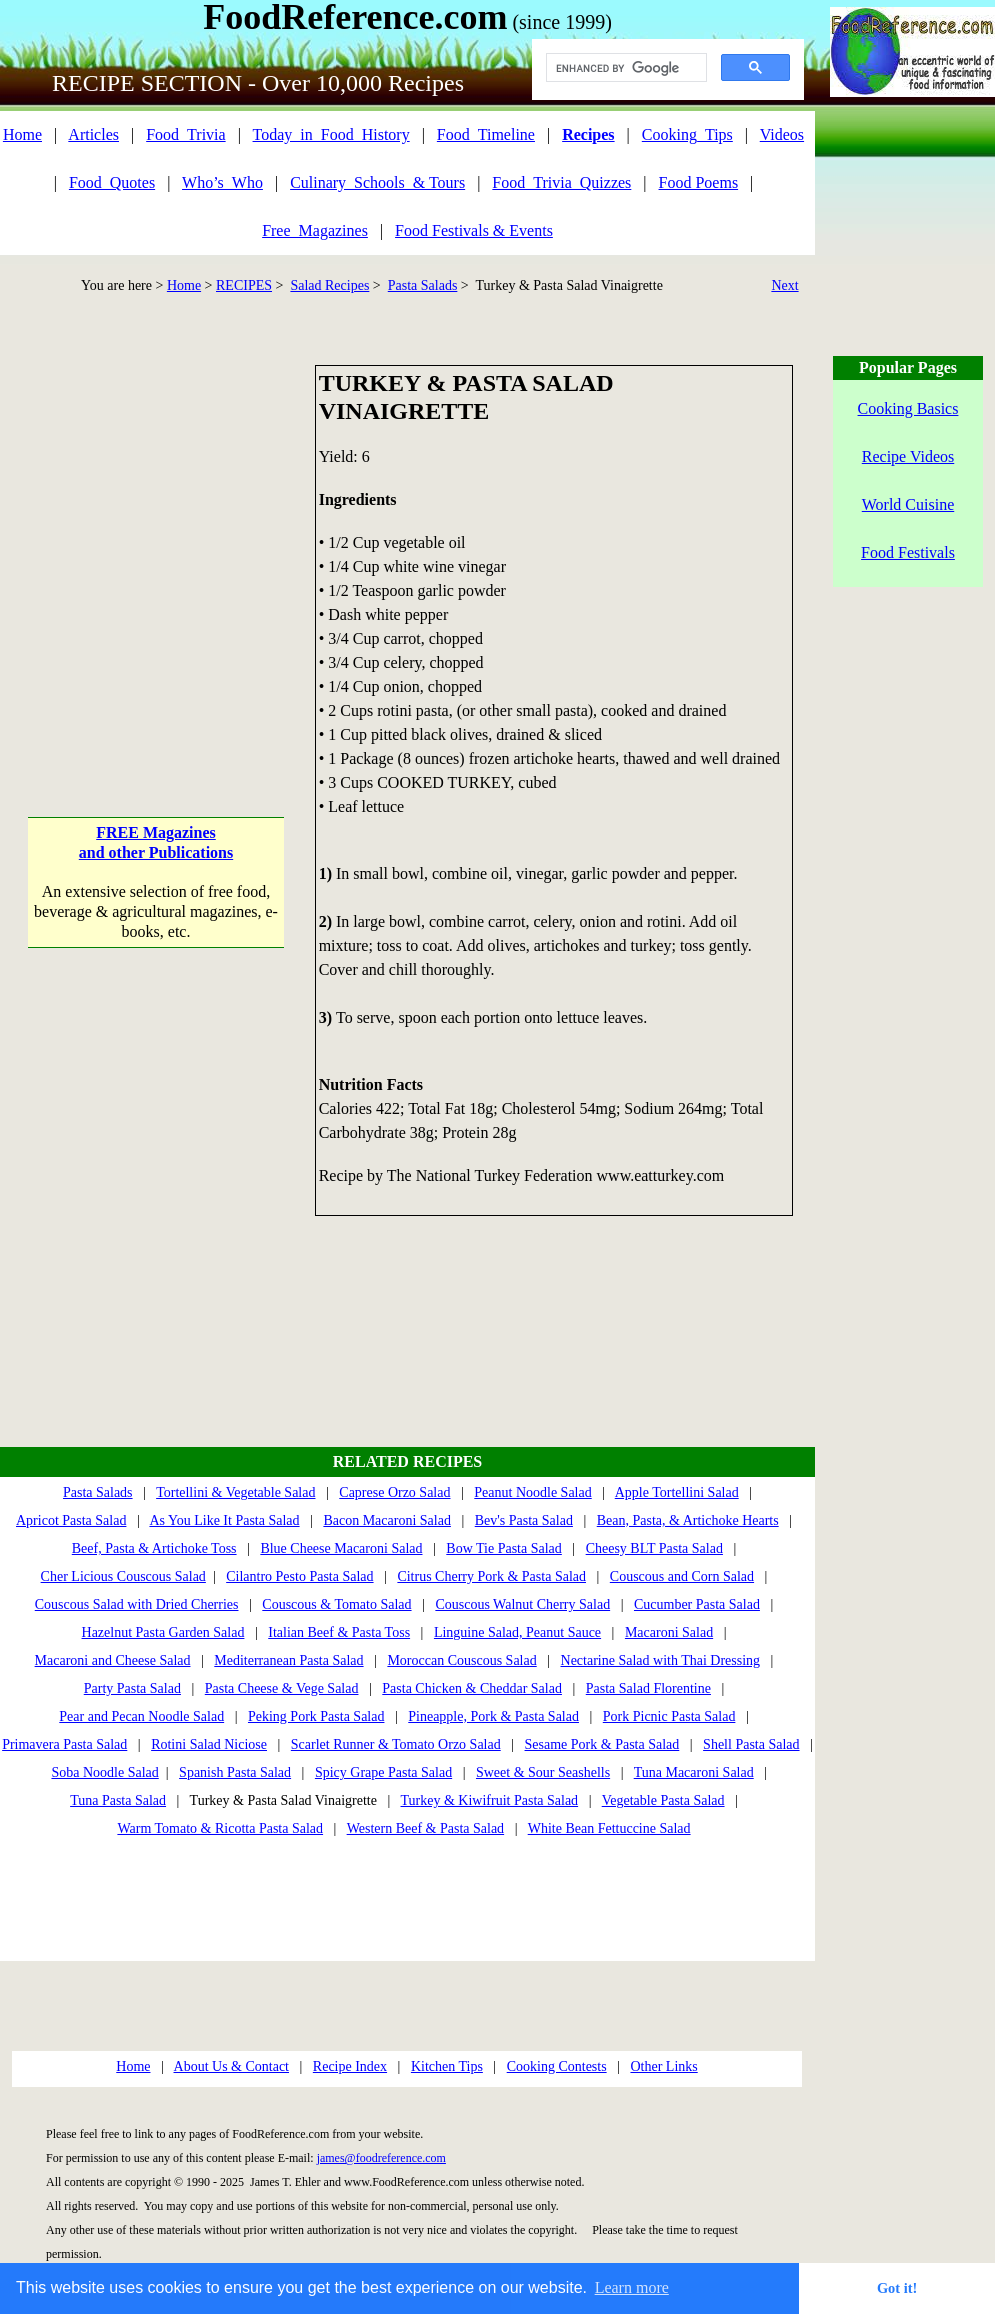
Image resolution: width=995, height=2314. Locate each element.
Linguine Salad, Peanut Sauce (517, 1632)
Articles (93, 134)
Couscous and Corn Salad (682, 1576)
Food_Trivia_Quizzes (561, 182)
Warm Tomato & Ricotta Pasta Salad (220, 1828)
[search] (624, 68)
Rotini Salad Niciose (209, 1744)
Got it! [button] (897, 2288)
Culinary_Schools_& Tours (377, 182)
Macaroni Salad (669, 1632)
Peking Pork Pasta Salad (316, 1716)
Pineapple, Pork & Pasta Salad (493, 1716)
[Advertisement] (187, 552)
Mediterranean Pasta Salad (288, 1660)
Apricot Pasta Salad (71, 1520)
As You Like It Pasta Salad (224, 1520)
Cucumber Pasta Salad (697, 1604)
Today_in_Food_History (331, 134)
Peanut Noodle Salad (532, 1492)
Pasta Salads (423, 285)
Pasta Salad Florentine (648, 1688)
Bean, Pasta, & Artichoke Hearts (688, 1520)
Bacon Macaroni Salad (387, 1520)
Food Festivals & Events (474, 230)
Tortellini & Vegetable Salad (235, 1492)
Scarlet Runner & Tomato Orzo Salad (396, 1744)
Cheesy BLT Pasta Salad (654, 1548)
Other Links (663, 2066)
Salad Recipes (329, 285)
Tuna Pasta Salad (118, 1800)
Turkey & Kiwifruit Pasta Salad (490, 1800)
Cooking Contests (557, 2066)
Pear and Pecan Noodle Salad (141, 1716)
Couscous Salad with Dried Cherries (137, 1604)
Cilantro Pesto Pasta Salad (299, 1576)
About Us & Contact (232, 2066)
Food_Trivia (185, 134)
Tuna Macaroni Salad (694, 1772)
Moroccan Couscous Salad (461, 1660)
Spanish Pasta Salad (235, 1772)
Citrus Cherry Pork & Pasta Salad (491, 1576)
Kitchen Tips (447, 2066)
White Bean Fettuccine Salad (609, 1828)
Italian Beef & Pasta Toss (339, 1632)
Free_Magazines (315, 230)
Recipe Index (350, 2066)
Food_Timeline (486, 134)
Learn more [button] (632, 2287)
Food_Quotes (112, 182)
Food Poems (699, 182)
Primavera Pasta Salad (64, 1744)
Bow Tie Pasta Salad (504, 1548)
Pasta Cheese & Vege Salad (282, 1688)
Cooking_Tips (687, 134)
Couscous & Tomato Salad (336, 1604)
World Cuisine (908, 504)
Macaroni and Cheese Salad (113, 1660)
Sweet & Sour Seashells (543, 1772)
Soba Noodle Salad (104, 1772)
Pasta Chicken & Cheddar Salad (472, 1688)
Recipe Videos (908, 456)
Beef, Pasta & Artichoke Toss (154, 1548)
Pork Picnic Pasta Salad (669, 1716)
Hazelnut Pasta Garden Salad (163, 1632)
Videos (782, 134)
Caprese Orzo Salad (394, 1492)
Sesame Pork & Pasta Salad (602, 1744)
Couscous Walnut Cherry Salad (522, 1604)
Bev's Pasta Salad (524, 1520)
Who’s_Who (222, 182)
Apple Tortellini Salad (677, 1492)
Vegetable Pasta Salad (663, 1800)
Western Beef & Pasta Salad (426, 1828)
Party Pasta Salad (132, 1688)
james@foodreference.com (381, 2158)
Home (22, 134)
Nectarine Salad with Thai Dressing (661, 1660)
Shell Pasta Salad (751, 1744)
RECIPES (244, 285)
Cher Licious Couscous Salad (123, 1576)
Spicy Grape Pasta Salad (383, 1772)
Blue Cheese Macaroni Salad (341, 1548)
